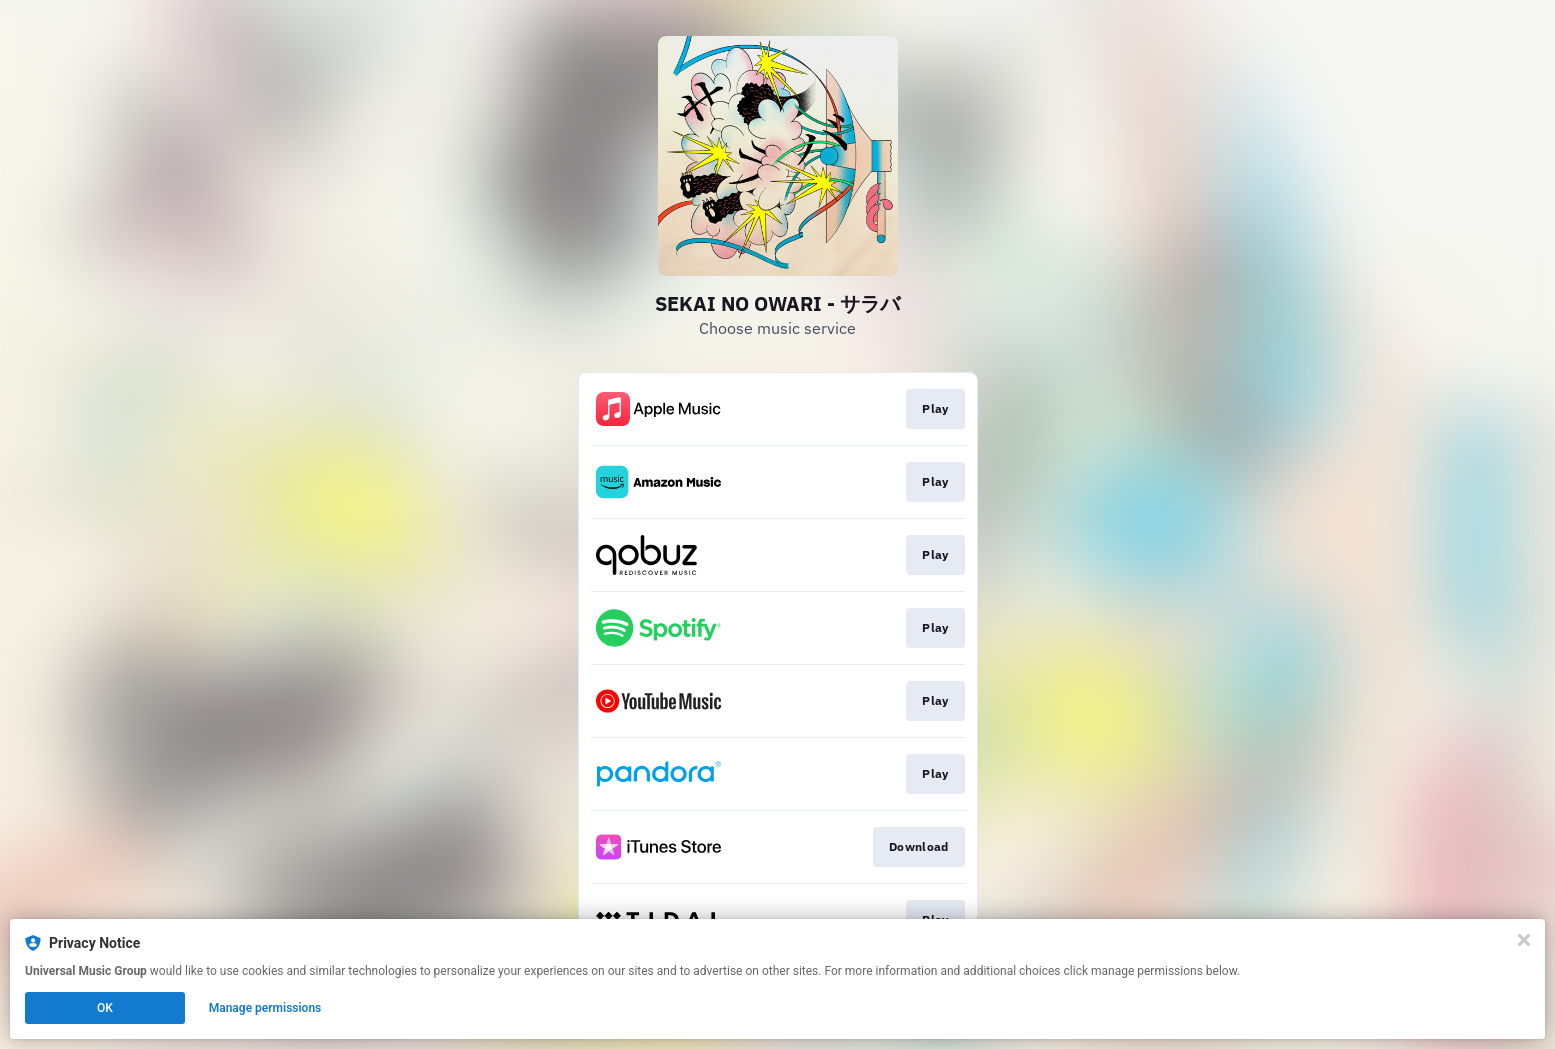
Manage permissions (265, 1008)
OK (105, 1008)
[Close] (1524, 940)
